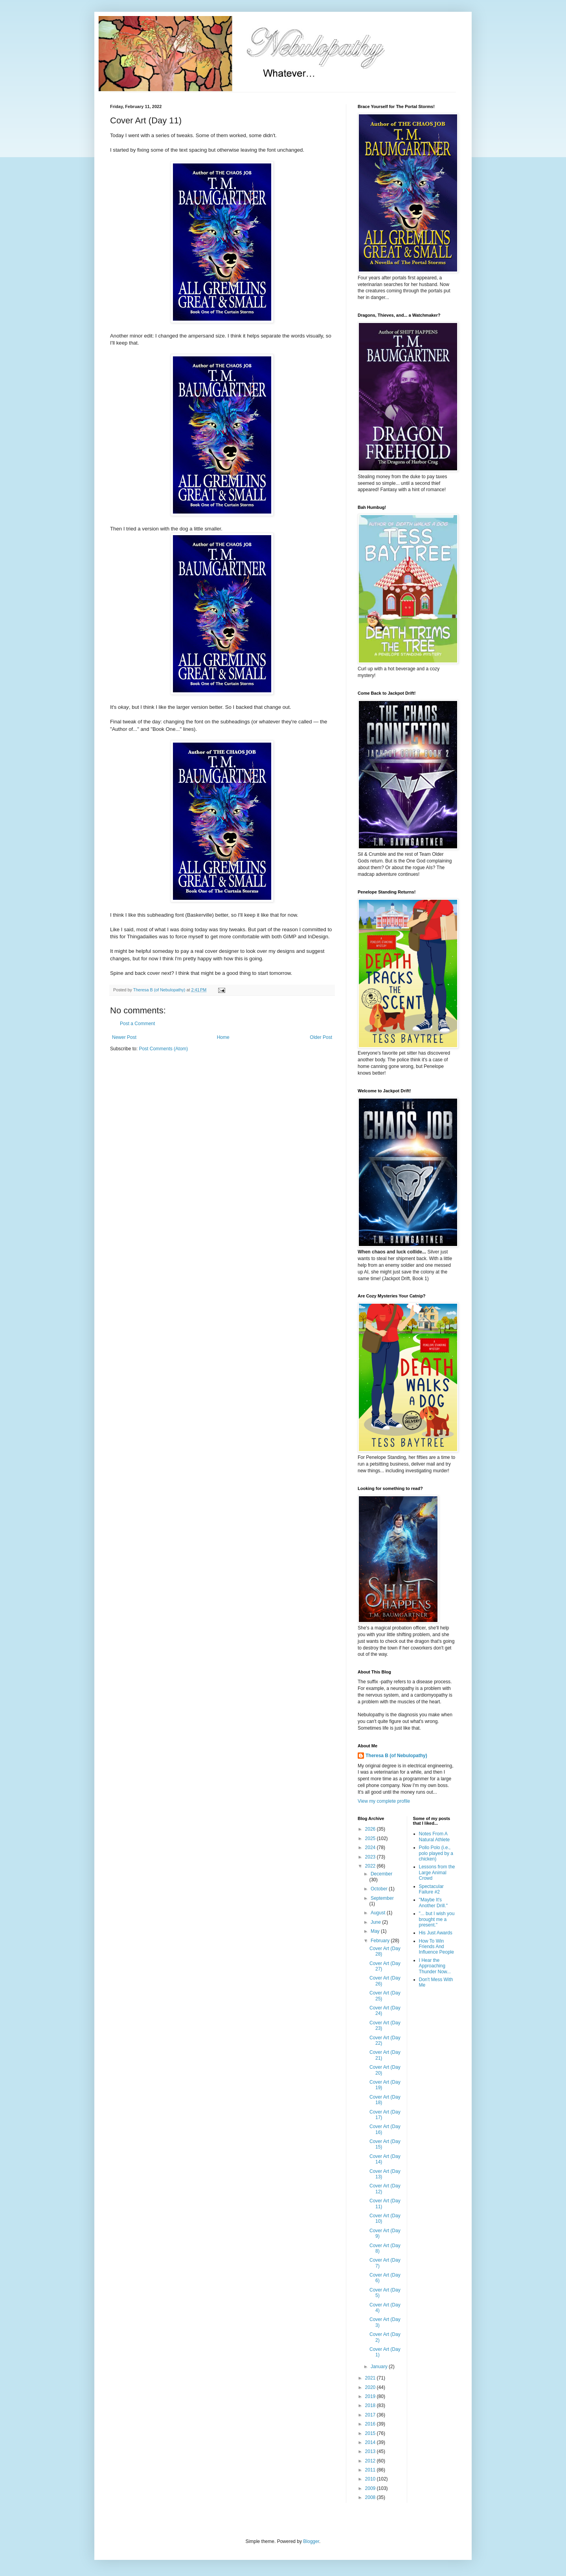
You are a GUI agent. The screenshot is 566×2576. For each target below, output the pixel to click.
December (381, 1874)
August (379, 1912)
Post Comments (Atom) (163, 1048)
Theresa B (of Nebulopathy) (396, 1755)
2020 (371, 2387)
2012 (371, 2461)
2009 (371, 2488)
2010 (371, 2479)
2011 (371, 2470)
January (380, 2366)
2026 (371, 1829)
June (376, 1922)
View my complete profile (384, 1801)
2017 (371, 2415)
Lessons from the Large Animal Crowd (437, 1872)
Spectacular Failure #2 (431, 1889)
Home (223, 1037)
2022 (371, 1866)
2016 (371, 2424)
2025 (371, 1838)
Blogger (311, 2541)
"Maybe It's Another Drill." (433, 1902)
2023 (371, 1857)
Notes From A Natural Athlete (434, 1836)
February (381, 1940)
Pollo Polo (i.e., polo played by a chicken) (436, 1853)
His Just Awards (435, 1933)
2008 (371, 2497)
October (380, 1889)
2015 (371, 2433)
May (376, 1931)
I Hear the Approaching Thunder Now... (435, 1966)
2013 (371, 2451)
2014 (371, 2442)
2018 (371, 2405)
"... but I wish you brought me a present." (437, 1919)
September (382, 1898)
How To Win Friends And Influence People (436, 1946)
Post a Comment (137, 1023)
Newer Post (124, 1037)
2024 (371, 1847)
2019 (371, 2396)
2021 (371, 2378)
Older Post (321, 1037)
